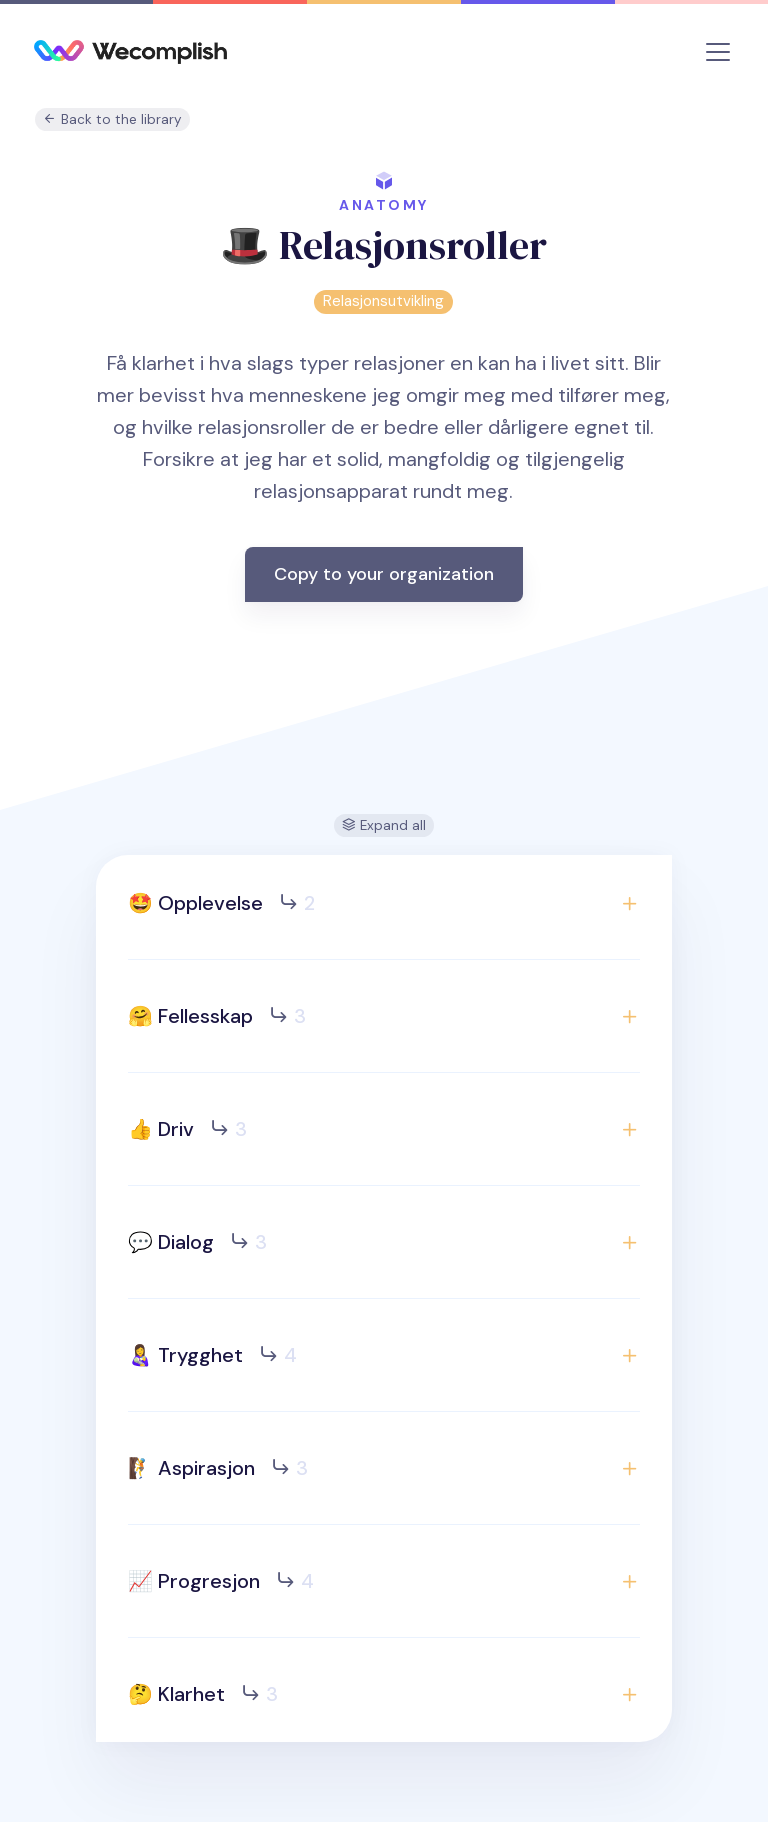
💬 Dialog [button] (197, 1242)
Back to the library (112, 119)
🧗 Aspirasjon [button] (218, 1468)
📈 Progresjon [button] (221, 1581)
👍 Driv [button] (187, 1129)
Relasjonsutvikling (383, 301)
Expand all (384, 825)
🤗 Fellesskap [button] (217, 1016)
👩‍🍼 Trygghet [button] (212, 1355)
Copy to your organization (384, 574)
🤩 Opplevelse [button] (221, 903)
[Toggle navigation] (718, 52)
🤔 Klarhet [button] (203, 1694)
